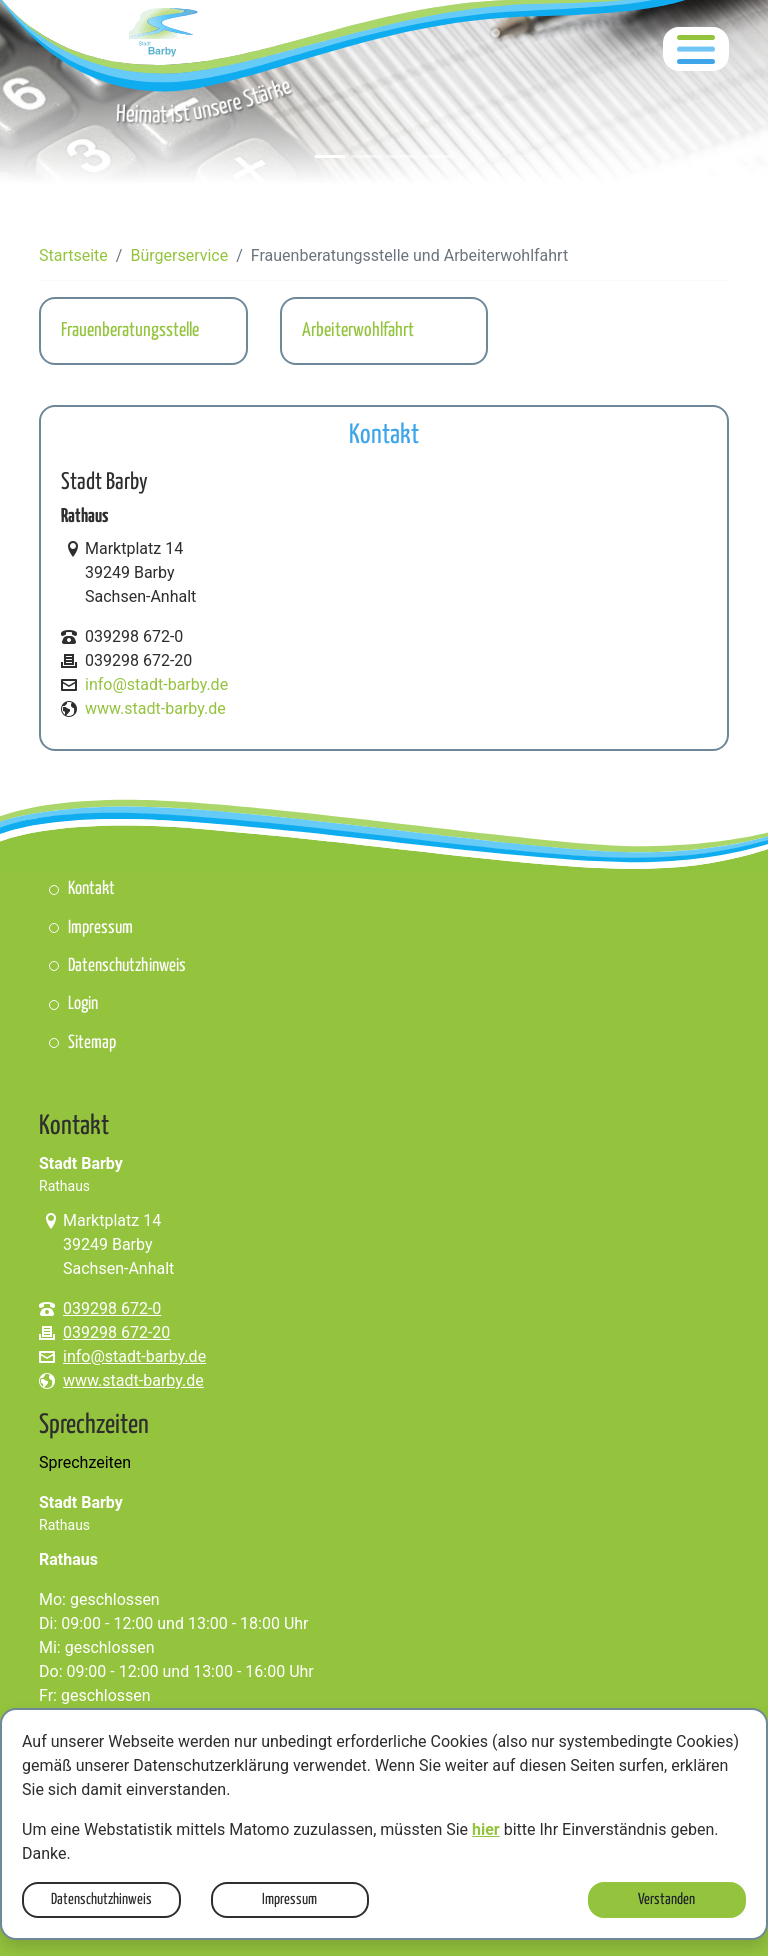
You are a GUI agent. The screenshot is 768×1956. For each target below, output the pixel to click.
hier (486, 1829)
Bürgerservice (179, 255)
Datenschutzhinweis (101, 1899)
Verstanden (666, 1899)
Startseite (73, 255)
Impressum (289, 1899)
